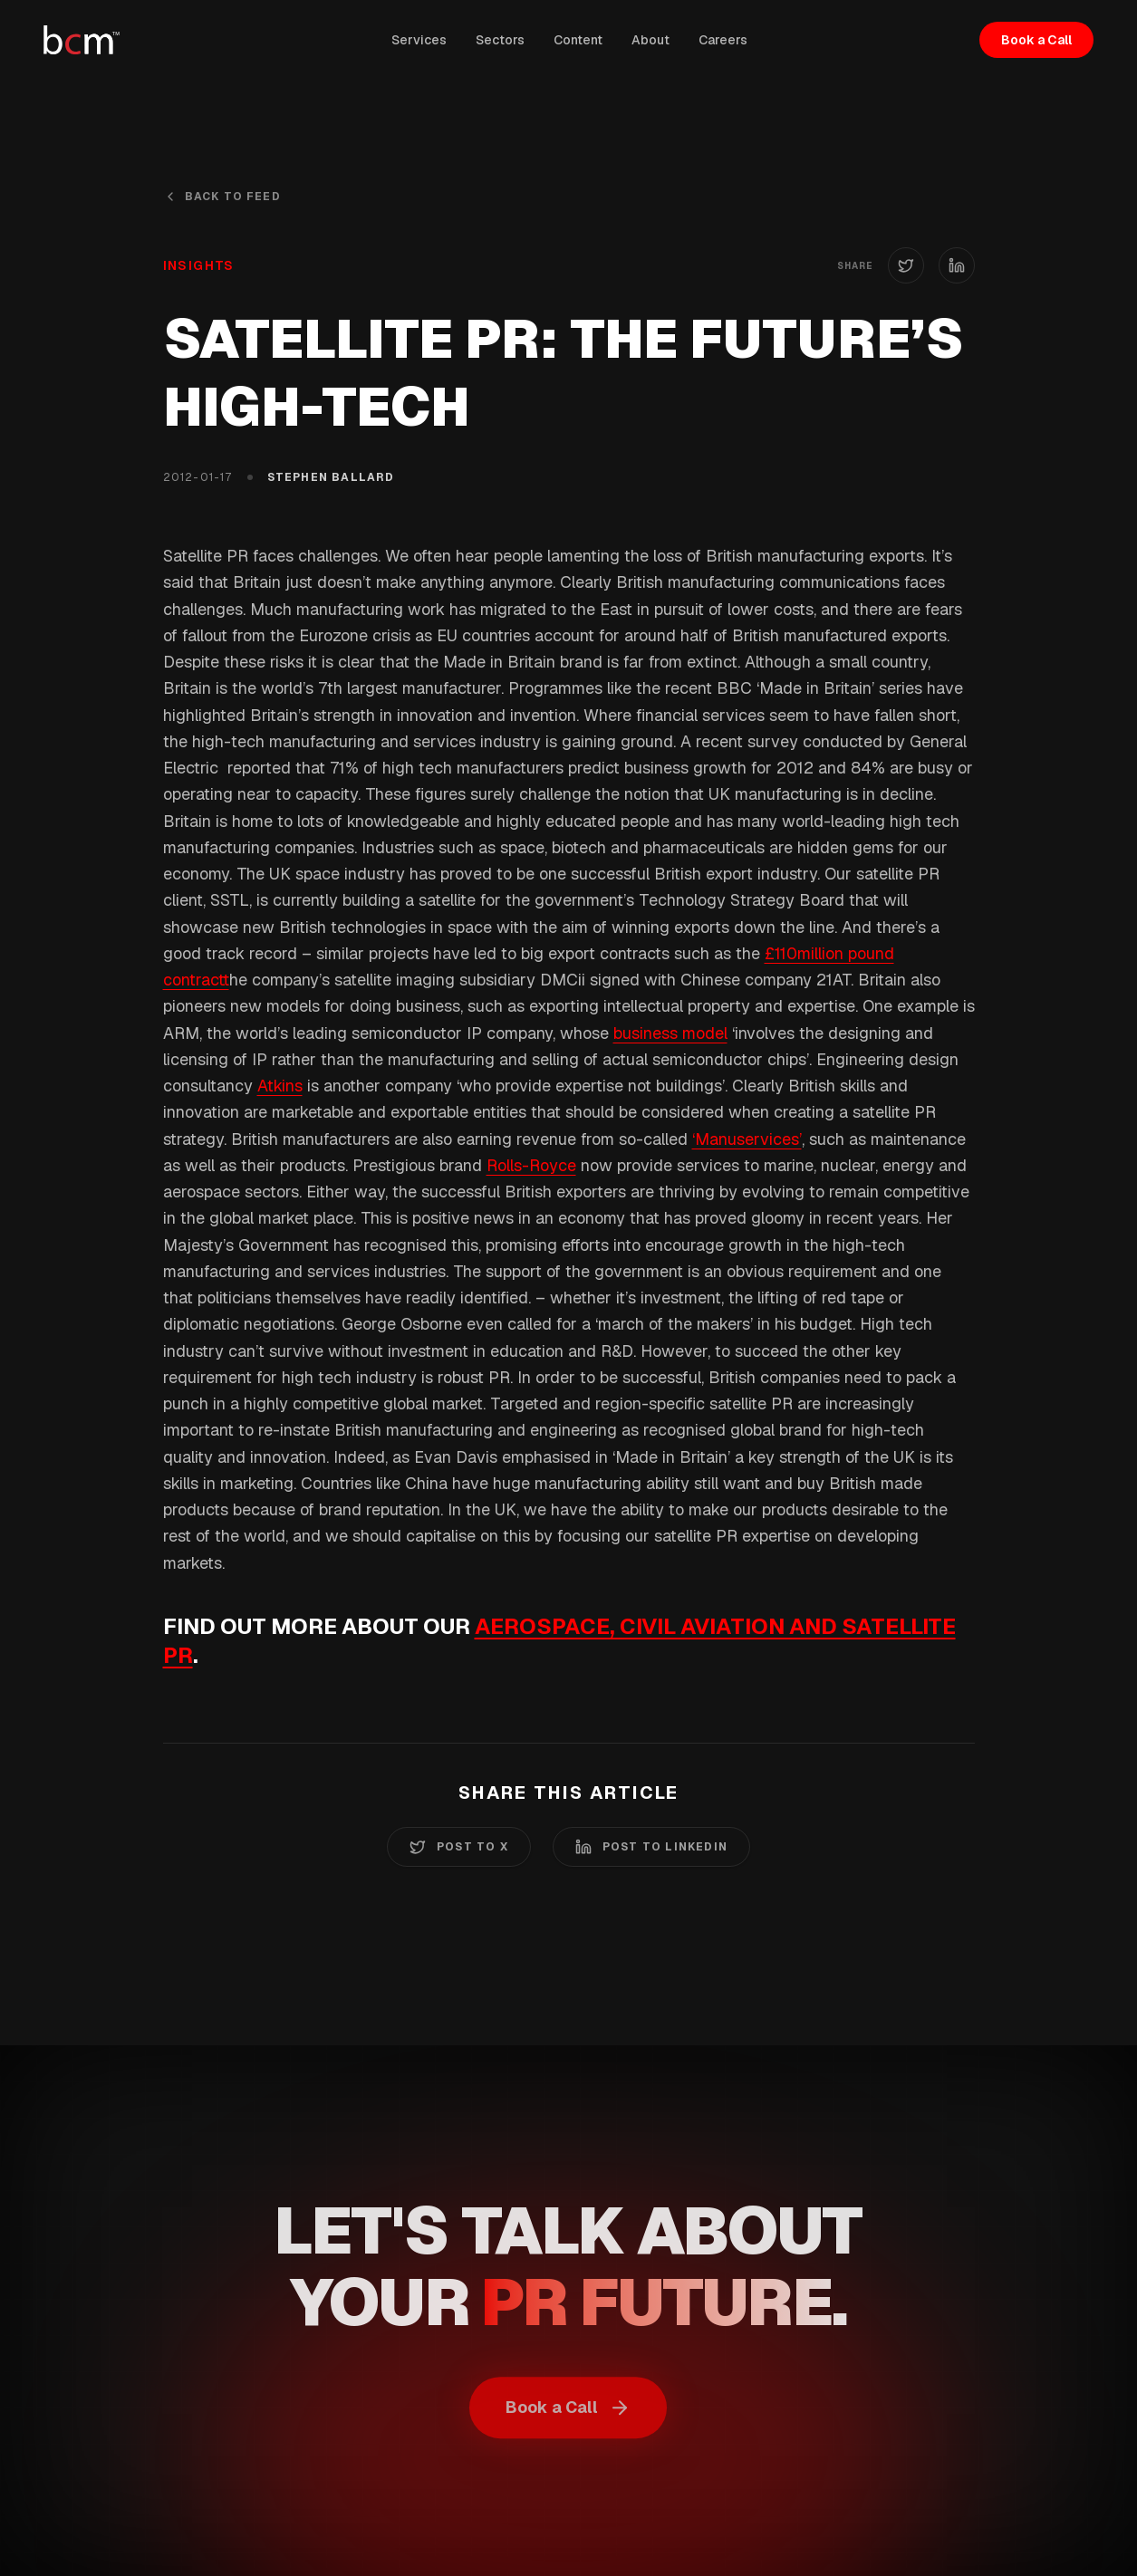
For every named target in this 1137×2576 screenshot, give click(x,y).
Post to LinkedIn (651, 1847)
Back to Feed (222, 196)
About (650, 40)
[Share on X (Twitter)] (906, 265)
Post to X (459, 1847)
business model (670, 1033)
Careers (723, 40)
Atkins (280, 1085)
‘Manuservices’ (747, 1139)
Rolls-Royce (531, 1165)
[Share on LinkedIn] (957, 265)
